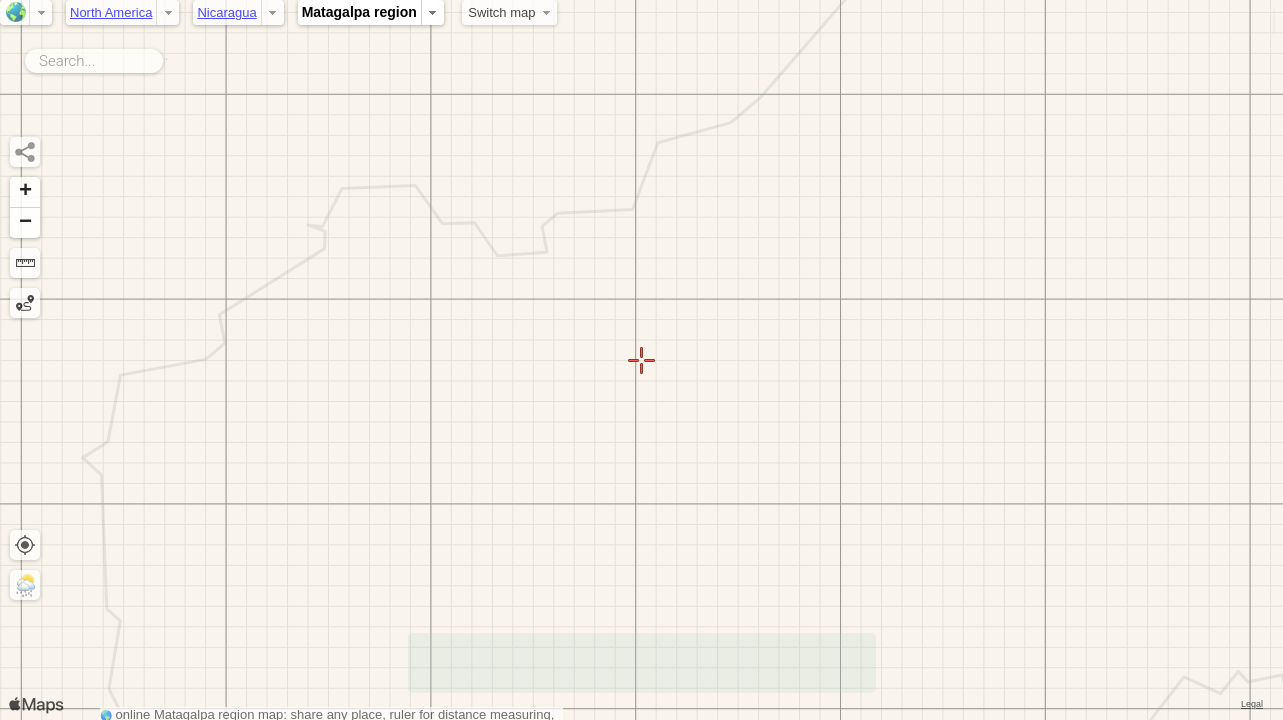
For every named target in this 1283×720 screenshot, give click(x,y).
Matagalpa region (359, 12)
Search (166, 57)
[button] (25, 192)
